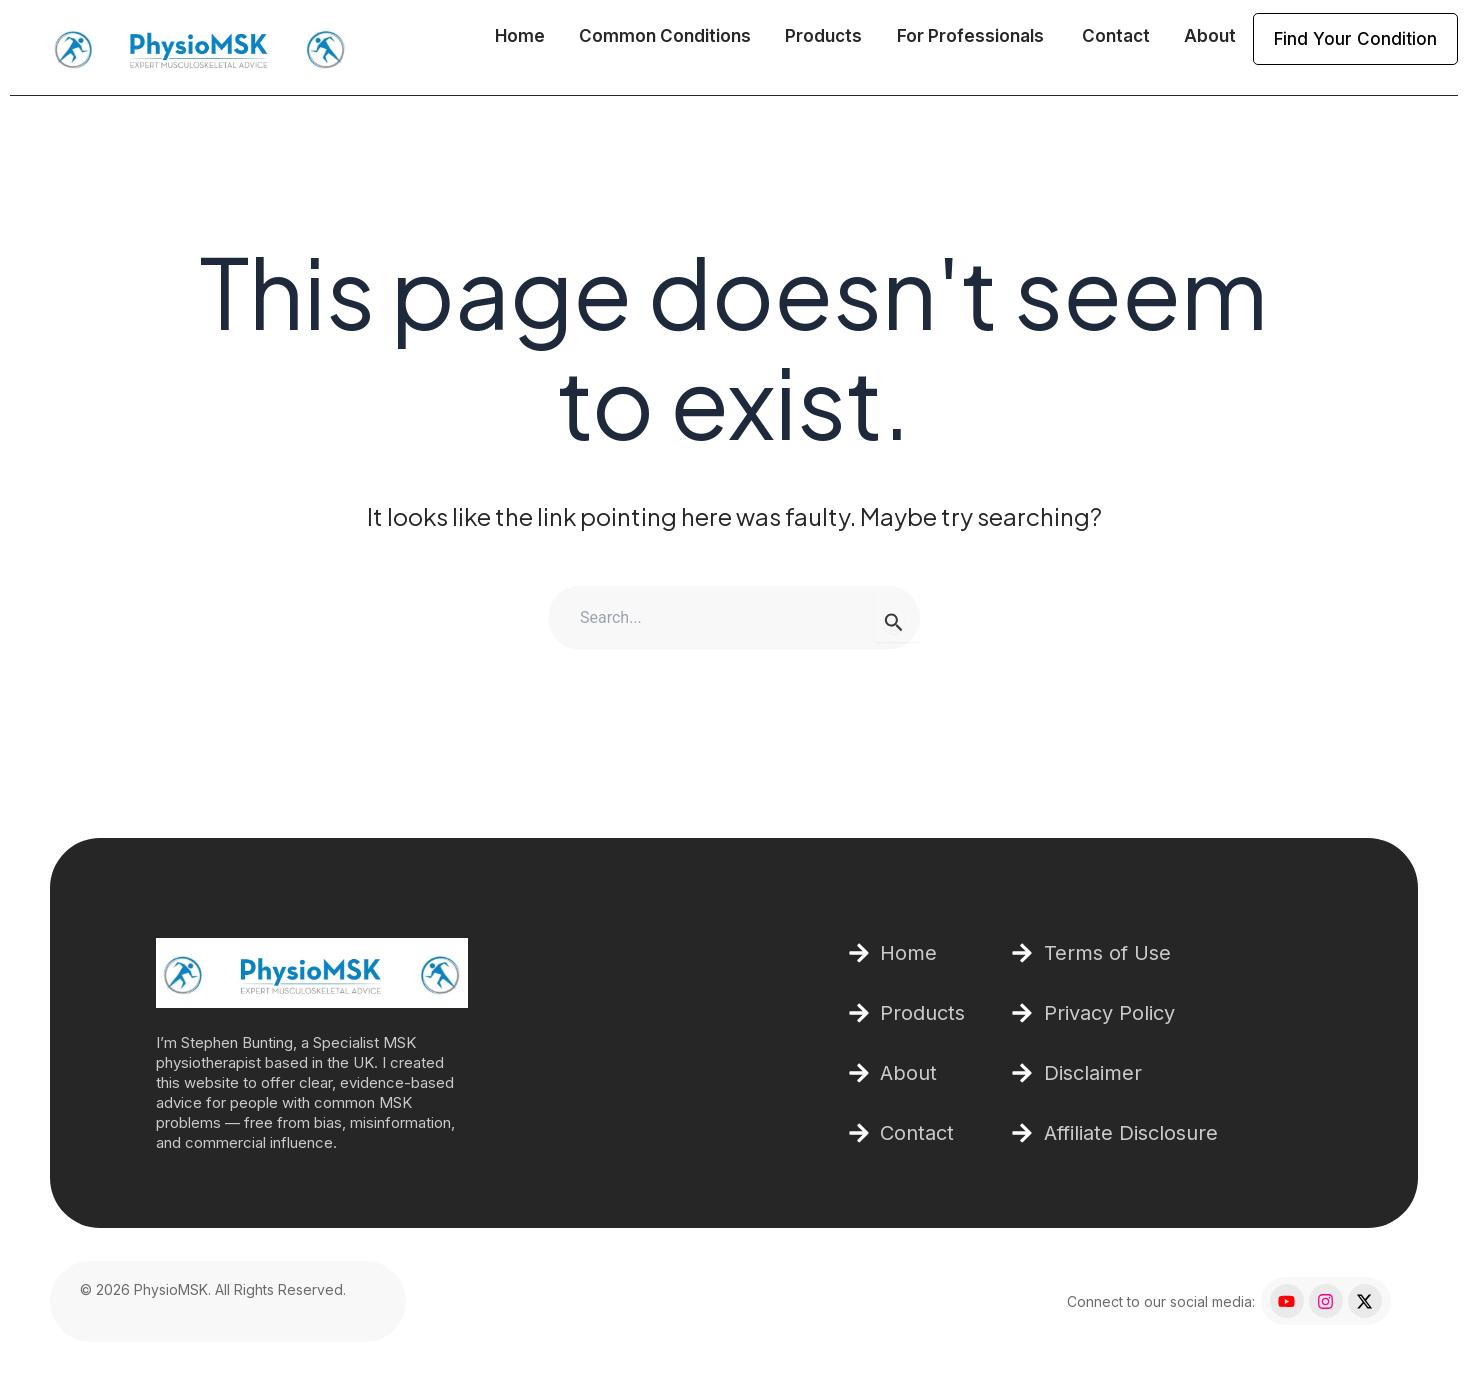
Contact (1116, 36)
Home (520, 36)
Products (823, 36)
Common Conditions (665, 36)
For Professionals (972, 36)
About (1210, 36)
